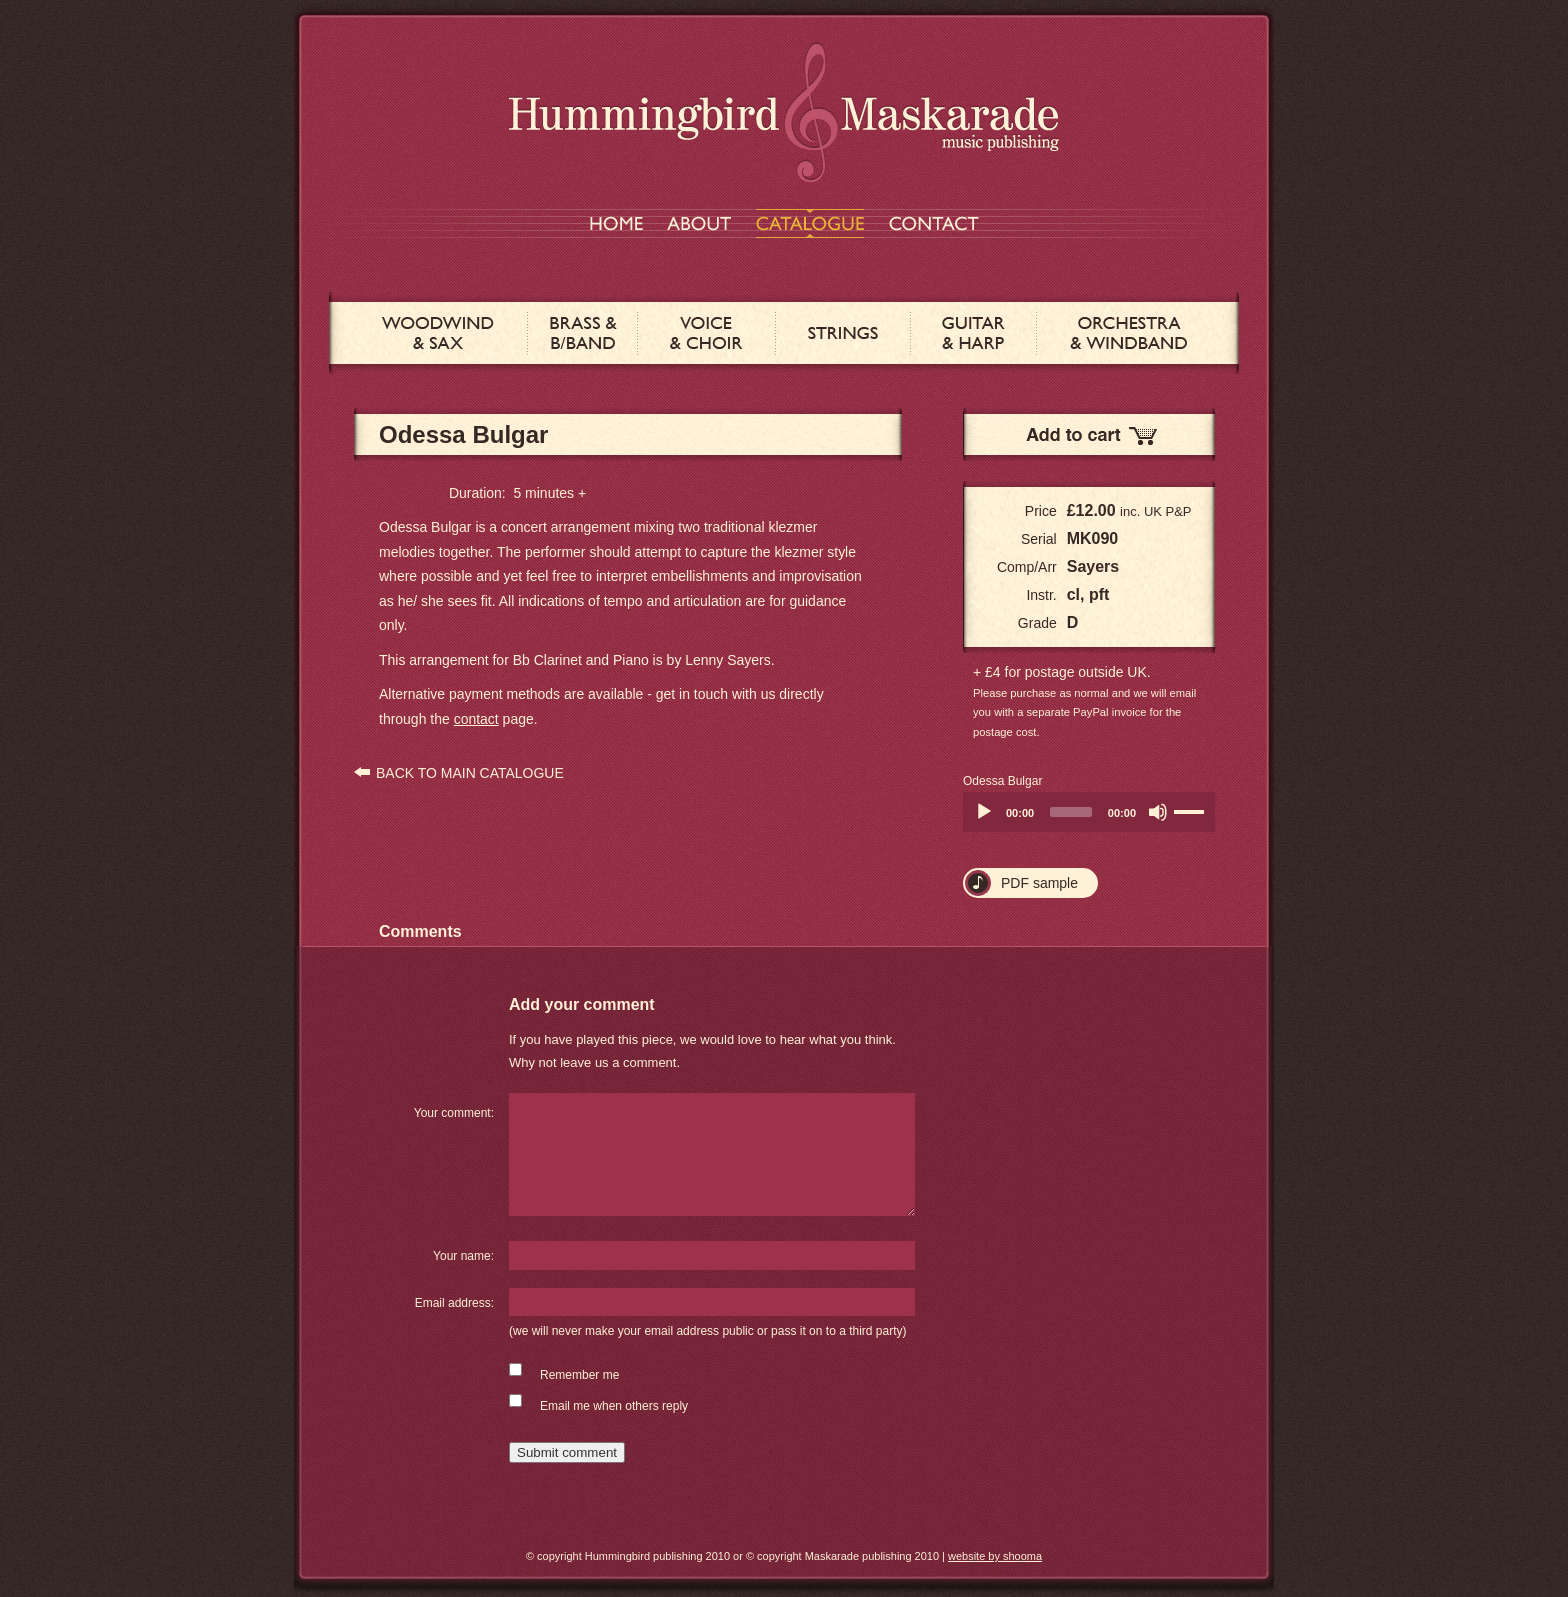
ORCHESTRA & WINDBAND (1128, 333)
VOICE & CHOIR (706, 333)
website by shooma (995, 1556)
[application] (1089, 812)
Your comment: (454, 1113)
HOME (616, 223)
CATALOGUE (810, 223)
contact (476, 719)
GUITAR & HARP (973, 333)
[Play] (984, 812)
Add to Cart (1089, 434)
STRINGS (843, 333)
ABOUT (699, 223)
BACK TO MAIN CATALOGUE (470, 773)
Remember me (579, 1375)
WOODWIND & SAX (438, 333)
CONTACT (934, 223)
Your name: (463, 1256)
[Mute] (1158, 812)
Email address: (454, 1303)
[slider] (1071, 812)
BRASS (582, 333)
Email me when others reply (614, 1406)
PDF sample (1039, 883)
